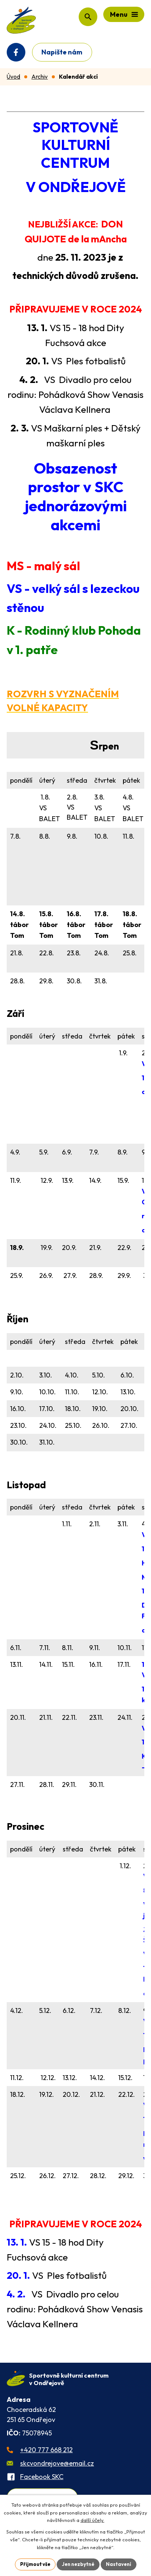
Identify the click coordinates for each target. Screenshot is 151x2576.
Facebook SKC (41, 2476)
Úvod (13, 76)
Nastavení (118, 2564)
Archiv (39, 76)
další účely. (92, 2520)
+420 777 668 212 (46, 2449)
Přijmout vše (35, 2564)
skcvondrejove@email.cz (57, 2463)
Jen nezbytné (78, 2564)
